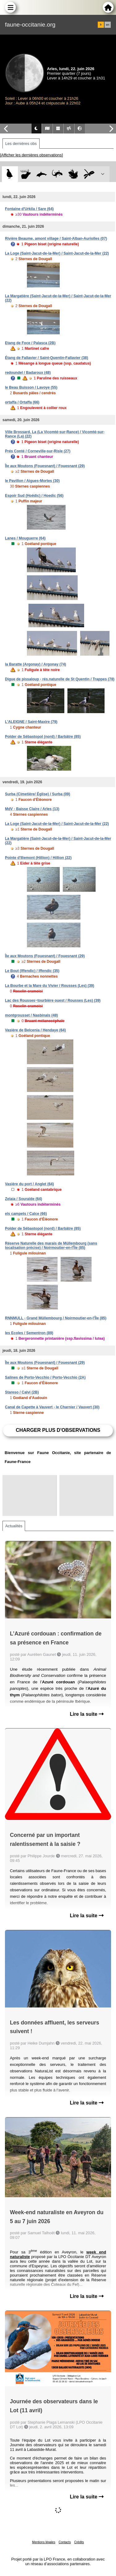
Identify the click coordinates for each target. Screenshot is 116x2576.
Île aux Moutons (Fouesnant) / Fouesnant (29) (45, 466)
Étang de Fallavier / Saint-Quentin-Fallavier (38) (46, 358)
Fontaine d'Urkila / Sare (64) (29, 209)
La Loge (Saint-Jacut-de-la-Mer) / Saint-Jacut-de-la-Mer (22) (57, 253)
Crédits (79, 2542)
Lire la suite (87, 1714)
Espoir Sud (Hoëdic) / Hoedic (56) (34, 495)
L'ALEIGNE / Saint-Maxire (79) (31, 722)
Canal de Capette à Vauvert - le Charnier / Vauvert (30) (52, 1407)
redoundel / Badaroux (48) (28, 372)
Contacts (64, 2542)
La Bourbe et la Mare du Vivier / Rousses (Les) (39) (49, 985)
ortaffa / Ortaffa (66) (22, 402)
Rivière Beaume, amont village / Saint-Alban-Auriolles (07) (56, 238)
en (107, 24)
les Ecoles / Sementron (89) (29, 1333)
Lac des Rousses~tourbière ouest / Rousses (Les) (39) (53, 1000)
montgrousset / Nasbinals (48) (31, 1015)
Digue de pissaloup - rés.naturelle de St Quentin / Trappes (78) (59, 679)
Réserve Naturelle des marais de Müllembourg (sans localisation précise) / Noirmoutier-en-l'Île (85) (51, 1245)
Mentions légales (43, 2542)
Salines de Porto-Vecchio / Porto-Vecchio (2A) (45, 1377)
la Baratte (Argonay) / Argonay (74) (35, 664)
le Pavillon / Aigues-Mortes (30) (32, 481)
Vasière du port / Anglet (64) (29, 1184)
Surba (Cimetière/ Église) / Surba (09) (37, 794)
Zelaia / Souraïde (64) (23, 1199)
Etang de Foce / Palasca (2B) (30, 343)
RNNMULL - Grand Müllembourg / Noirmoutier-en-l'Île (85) (55, 1318)
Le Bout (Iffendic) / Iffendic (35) (32, 971)
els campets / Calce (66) (26, 1214)
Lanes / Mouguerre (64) (25, 538)
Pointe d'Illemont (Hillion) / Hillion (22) (38, 858)
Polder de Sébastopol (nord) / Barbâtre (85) (43, 736)
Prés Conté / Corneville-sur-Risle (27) (37, 451)
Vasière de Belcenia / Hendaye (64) (35, 1030)
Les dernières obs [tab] (21, 143)
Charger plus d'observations (58, 1430)
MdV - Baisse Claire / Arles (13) (32, 809)
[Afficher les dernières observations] (31, 155)
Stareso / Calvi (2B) (22, 1392)
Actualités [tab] (13, 1526)
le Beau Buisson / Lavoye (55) (31, 387)
